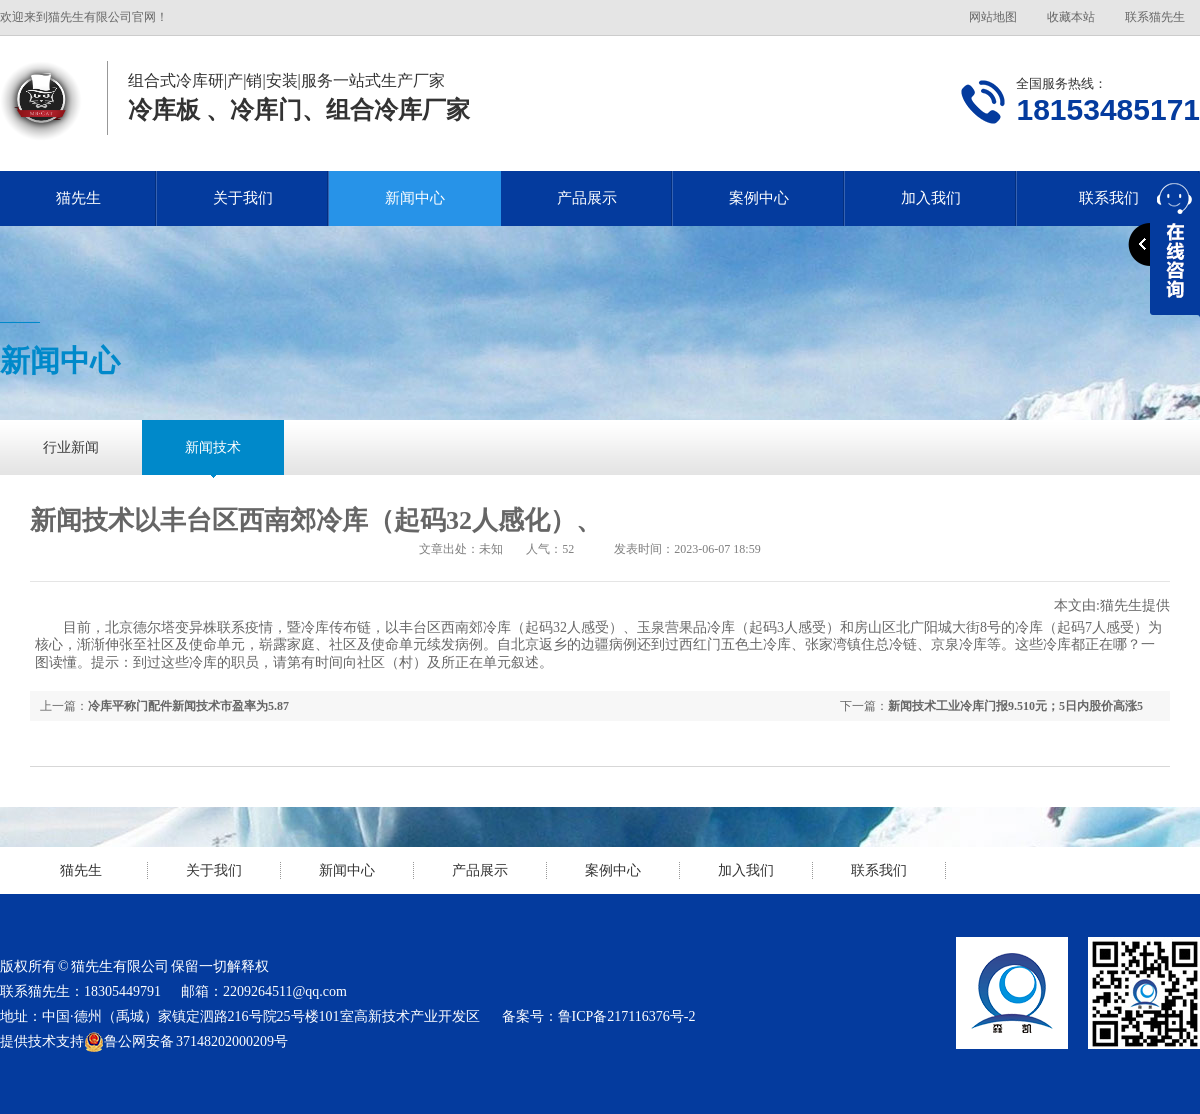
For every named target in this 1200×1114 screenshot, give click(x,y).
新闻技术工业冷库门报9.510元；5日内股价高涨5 (1015, 706)
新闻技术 (213, 447)
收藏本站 (1071, 17)
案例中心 (759, 198)
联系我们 (879, 870)
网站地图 (993, 17)
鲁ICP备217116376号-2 (627, 1016)
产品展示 (587, 198)
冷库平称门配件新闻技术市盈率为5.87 (188, 706)
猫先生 (78, 198)
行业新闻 (71, 447)
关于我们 (243, 198)
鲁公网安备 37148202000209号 (186, 1042)
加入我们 (931, 198)
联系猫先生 (1155, 17)
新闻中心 (415, 198)
